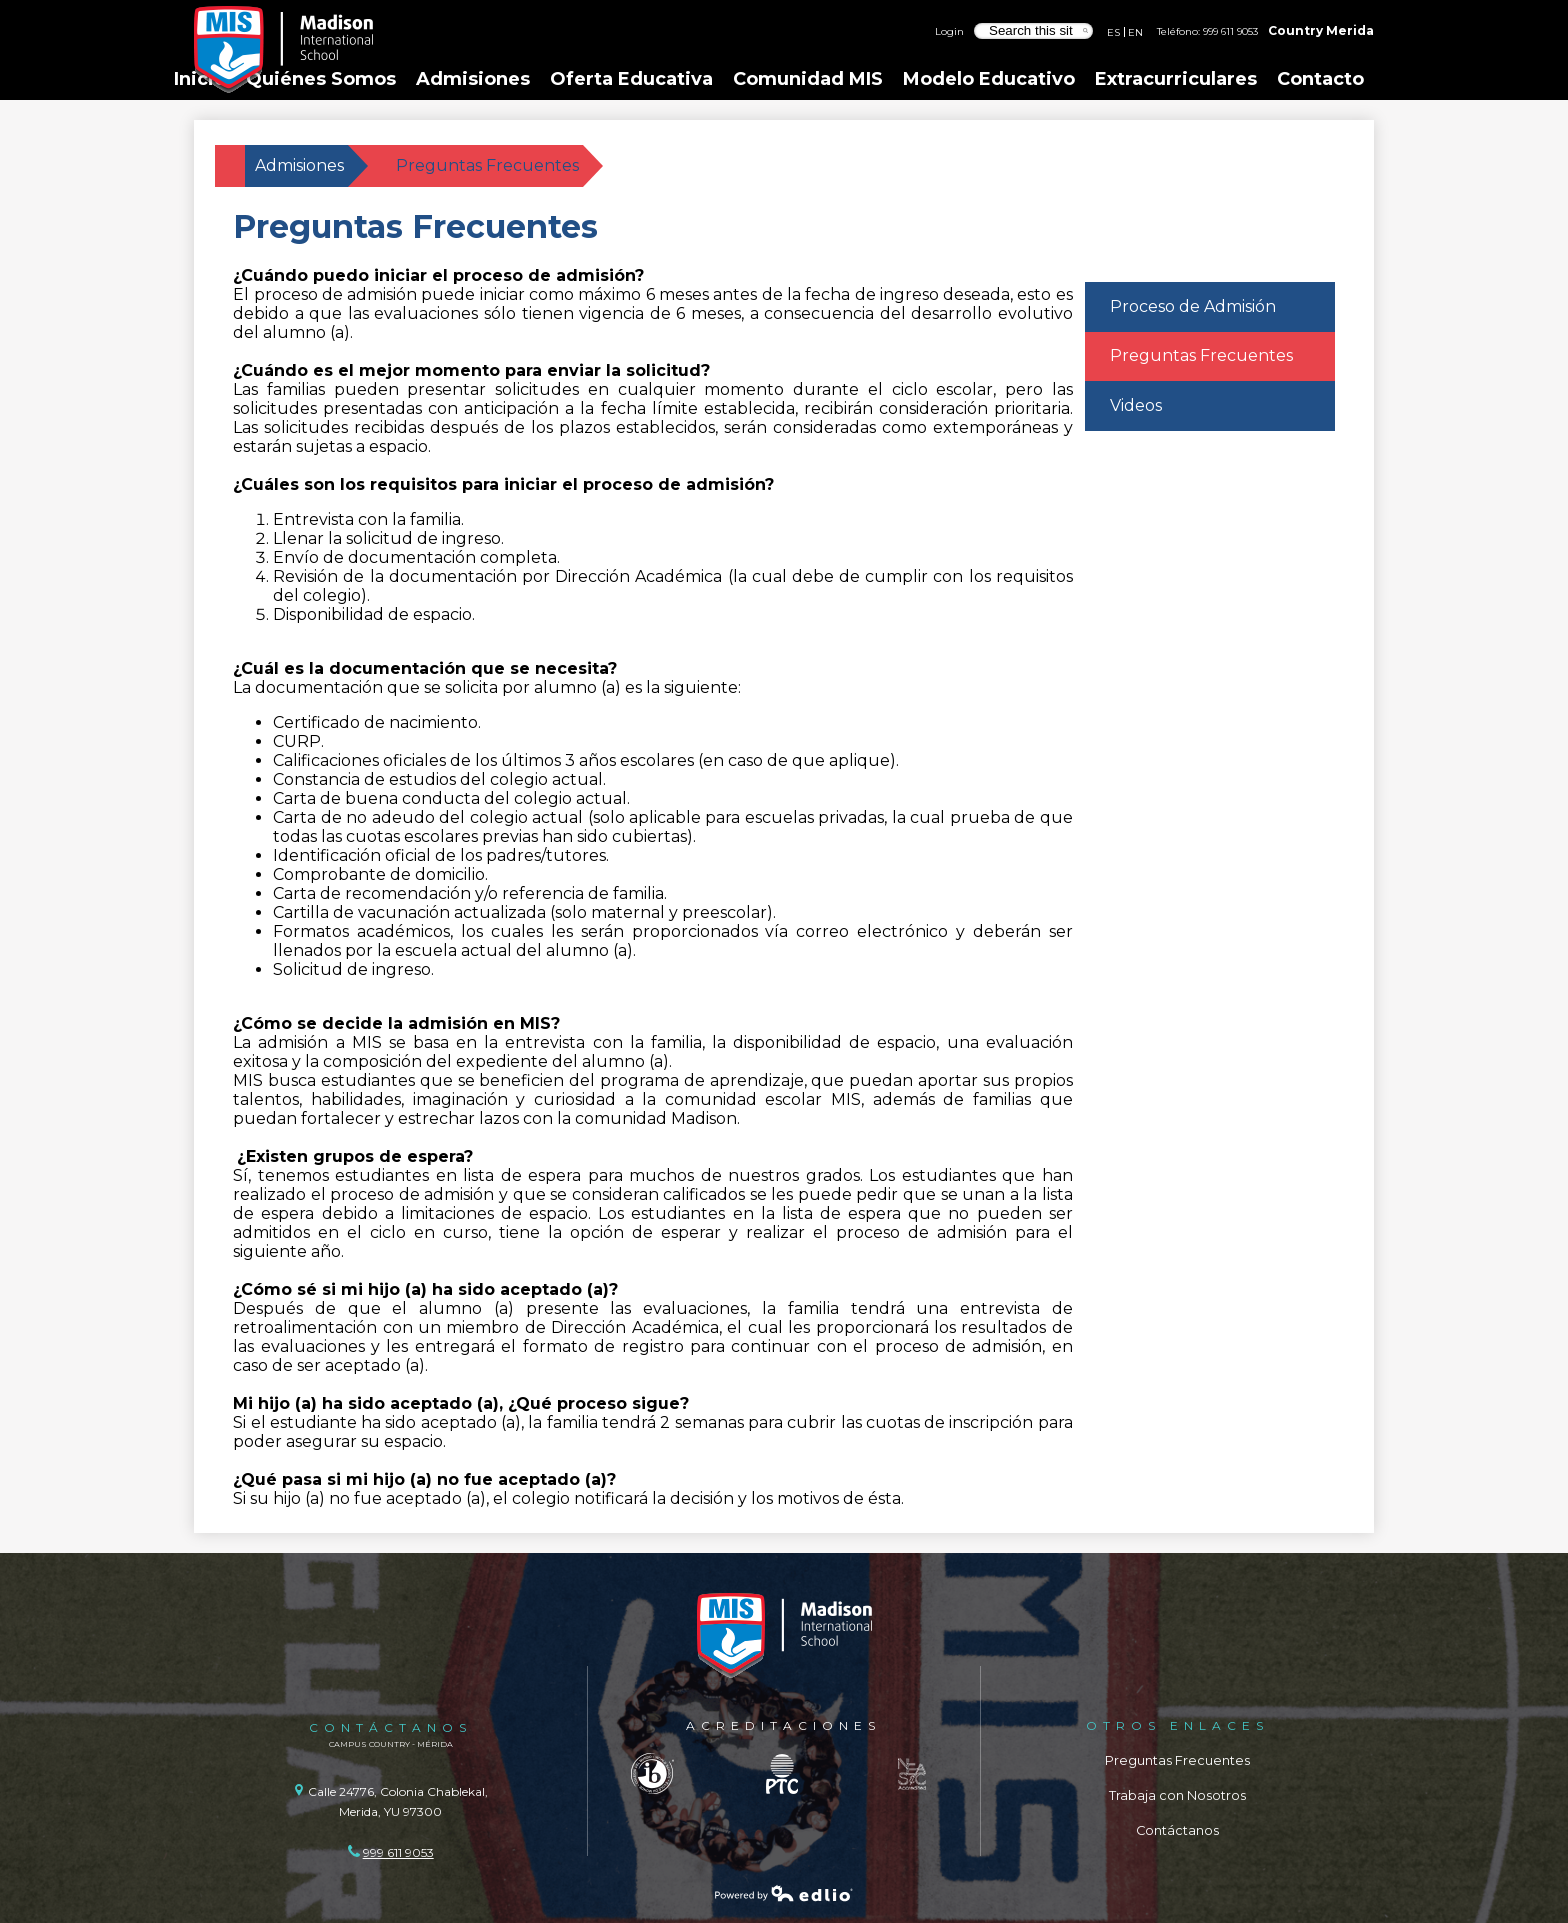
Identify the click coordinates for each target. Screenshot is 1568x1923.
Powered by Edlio (784, 1893)
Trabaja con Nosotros (1177, 1795)
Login (949, 31)
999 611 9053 (1230, 31)
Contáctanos (1177, 1830)
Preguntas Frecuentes (1177, 1760)
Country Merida (1321, 30)
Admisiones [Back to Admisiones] (299, 165)
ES (1113, 32)
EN (1135, 32)
